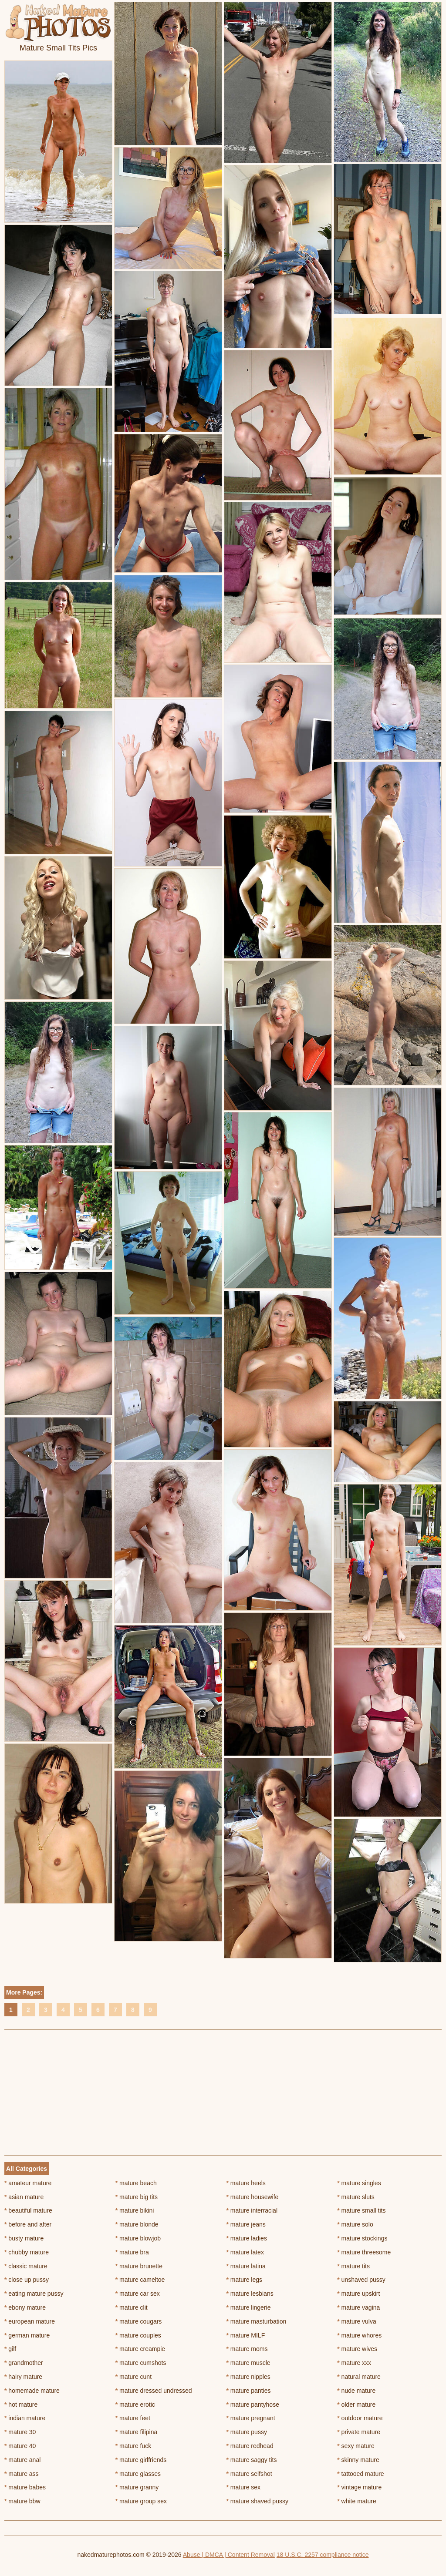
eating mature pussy (33, 2293)
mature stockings (362, 2238)
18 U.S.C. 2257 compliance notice (323, 2554)
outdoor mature (359, 2418)
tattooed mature (360, 2473)
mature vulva (356, 2321)
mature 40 (20, 2445)
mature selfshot (249, 2473)
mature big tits (136, 2196)
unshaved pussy (361, 2279)
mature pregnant (250, 2418)
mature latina (246, 2266)
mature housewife (252, 2196)
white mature (356, 2501)
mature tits (353, 2266)
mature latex (245, 2252)
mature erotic (135, 2404)
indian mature (24, 2418)
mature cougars (138, 2321)
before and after (27, 2224)
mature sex (243, 2487)
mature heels (246, 2183)
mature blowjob (138, 2238)
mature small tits (361, 2210)
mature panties (248, 2390)
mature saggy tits (251, 2459)
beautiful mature (28, 2210)
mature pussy (246, 2431)
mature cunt (133, 2376)
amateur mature (27, 2183)
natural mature (359, 2376)
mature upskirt (358, 2293)
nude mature (356, 2390)
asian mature (24, 2196)
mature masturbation (256, 2321)
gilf (10, 2348)
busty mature (24, 2238)
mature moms (247, 2348)
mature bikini (134, 2210)
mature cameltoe (140, 2279)
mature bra (132, 2252)
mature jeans (246, 2224)
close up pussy (26, 2279)
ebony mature (25, 2307)
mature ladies (246, 2238)
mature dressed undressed (153, 2390)
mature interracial (252, 2210)
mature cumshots (140, 2362)
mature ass (21, 2473)
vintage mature (359, 2487)
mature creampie (140, 2348)
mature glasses (138, 2473)
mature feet (132, 2418)
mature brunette (138, 2266)
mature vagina (358, 2307)
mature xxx (354, 2362)
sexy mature (356, 2445)
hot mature (20, 2404)
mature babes (25, 2487)
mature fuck (133, 2445)
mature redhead (250, 2445)
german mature (27, 2335)
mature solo (355, 2224)
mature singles (359, 2183)
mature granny (137, 2487)
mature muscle (248, 2362)
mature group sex (141, 2501)
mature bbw (22, 2501)
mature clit (131, 2307)
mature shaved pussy (257, 2501)
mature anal (22, 2459)
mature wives (357, 2348)
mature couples (138, 2335)
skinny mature (358, 2459)
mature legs (244, 2279)
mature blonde (137, 2224)
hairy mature (23, 2376)
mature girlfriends (141, 2459)
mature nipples (248, 2376)
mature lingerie (248, 2307)
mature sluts (356, 2196)
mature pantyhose (252, 2404)
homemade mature (32, 2390)
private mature (358, 2431)
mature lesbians (250, 2293)
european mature (29, 2321)
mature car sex (137, 2293)
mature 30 (20, 2431)
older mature (356, 2404)
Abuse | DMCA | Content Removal (229, 2554)
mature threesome (364, 2252)
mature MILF (245, 2335)
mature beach (136, 2183)
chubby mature (26, 2252)
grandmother (23, 2362)
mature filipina (136, 2431)
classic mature (25, 2266)
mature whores (359, 2335)
